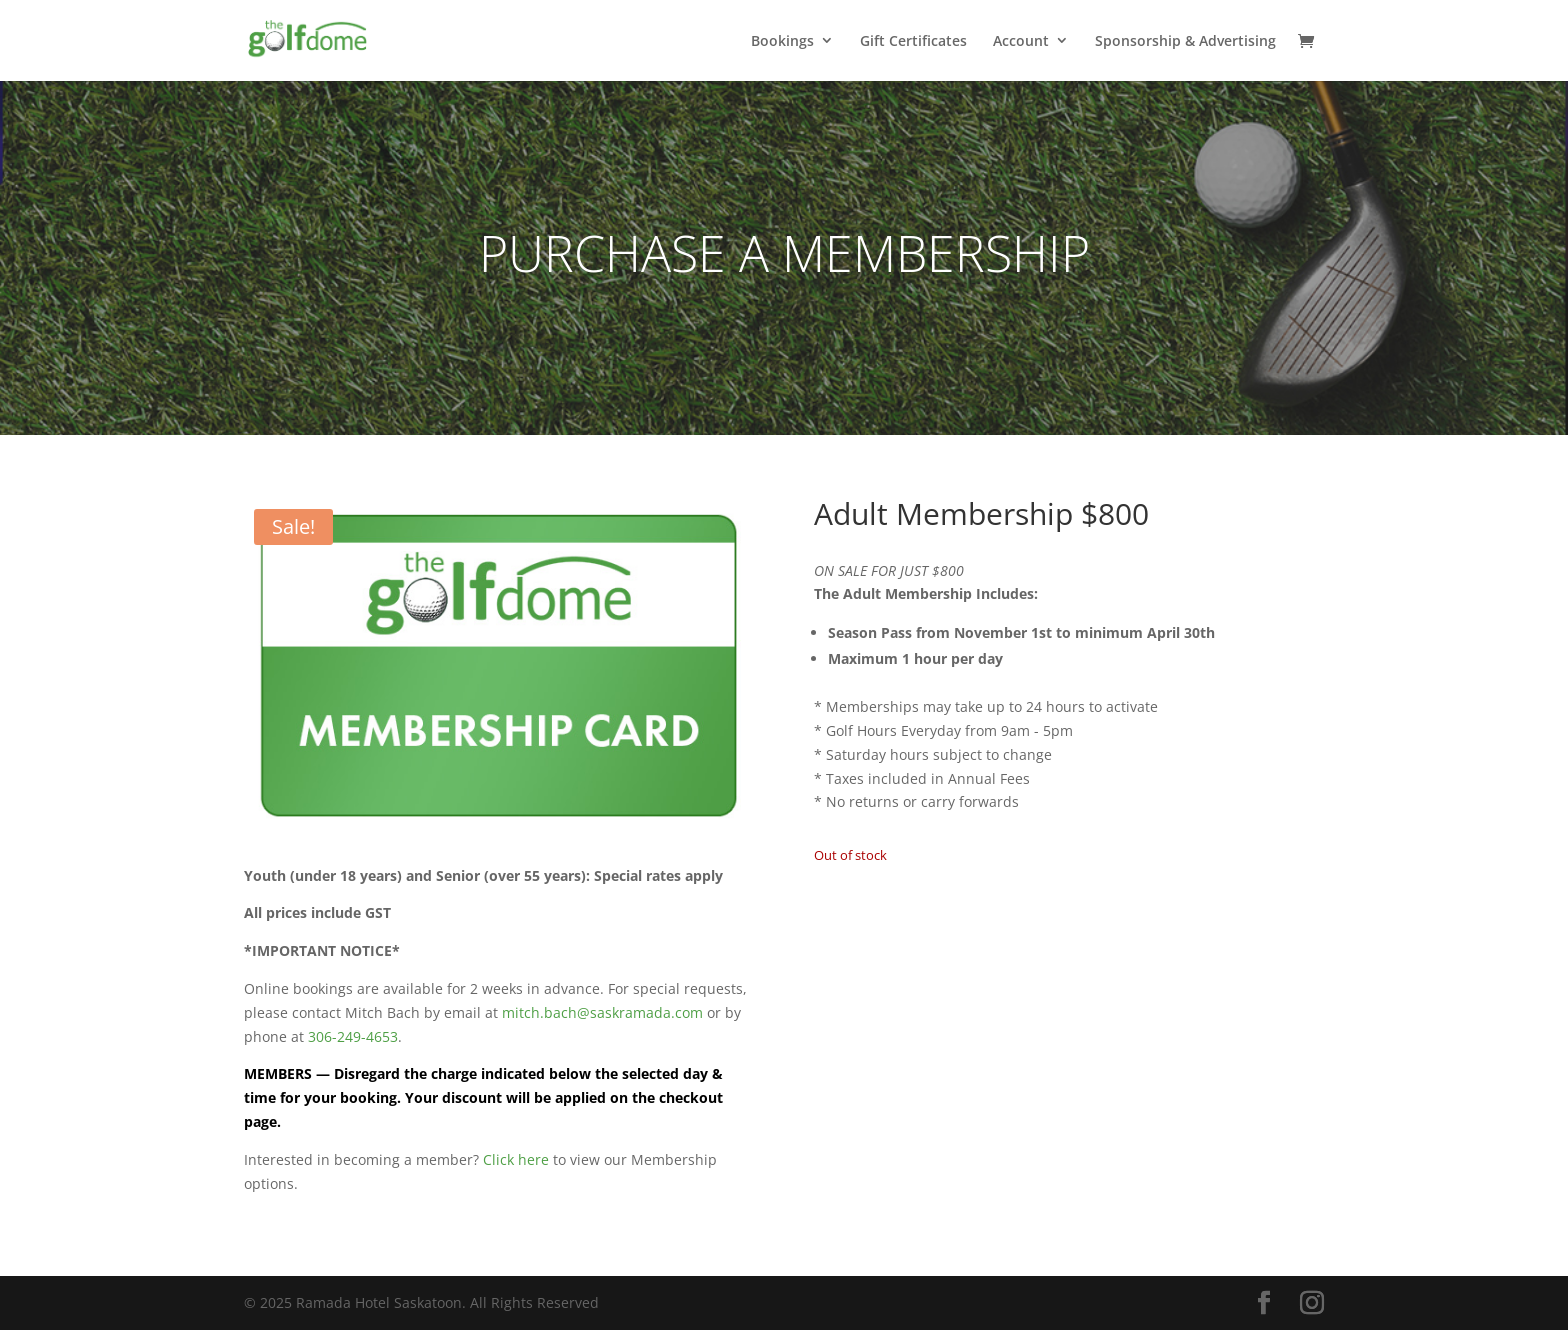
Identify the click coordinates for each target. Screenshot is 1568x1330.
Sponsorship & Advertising (1185, 41)
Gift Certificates (913, 41)
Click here (516, 1159)
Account (1021, 41)
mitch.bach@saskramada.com (602, 1012)
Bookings (782, 41)
